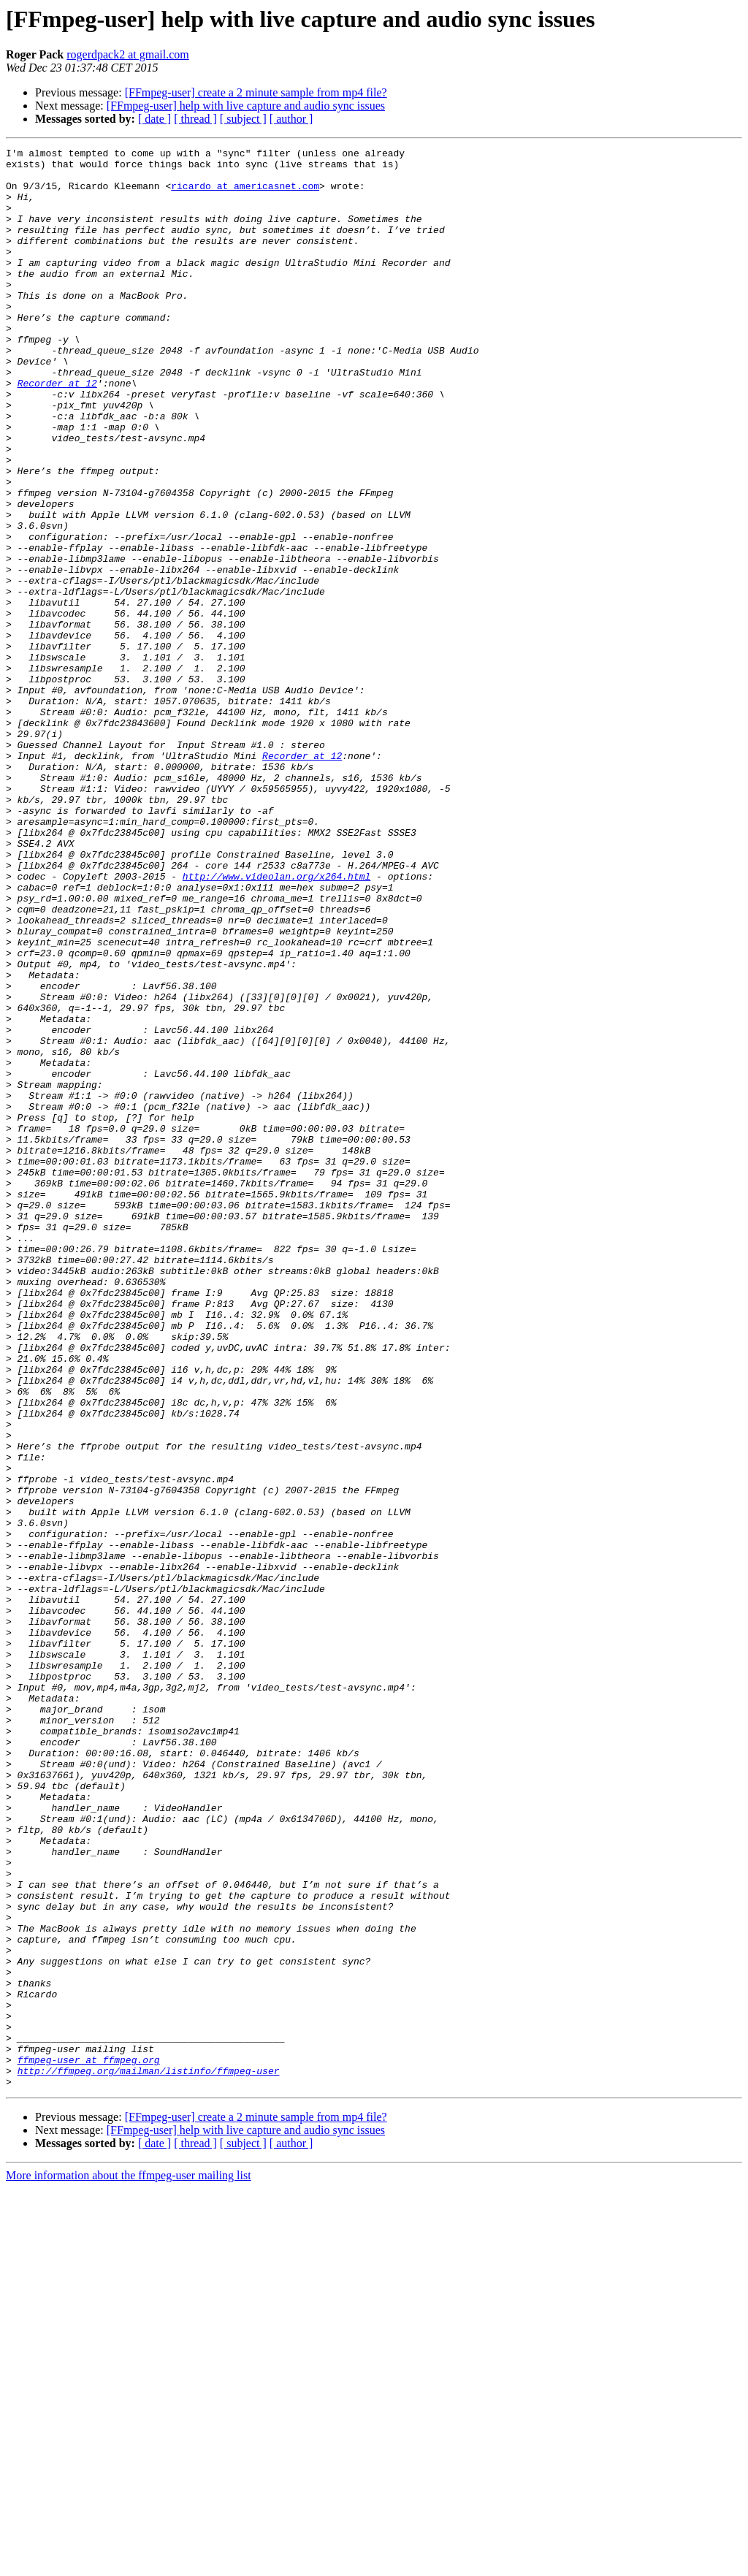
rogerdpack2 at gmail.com (127, 54)
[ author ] (291, 119)
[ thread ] (195, 119)
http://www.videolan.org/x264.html (276, 1022)
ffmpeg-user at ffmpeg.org (89, 2443)
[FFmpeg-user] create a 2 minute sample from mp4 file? (256, 92)
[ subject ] (243, 119)
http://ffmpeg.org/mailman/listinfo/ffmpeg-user (149, 2456)
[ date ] (154, 119)
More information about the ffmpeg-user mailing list (128, 2563)
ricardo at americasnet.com (245, 194)
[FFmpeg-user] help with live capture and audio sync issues (246, 105)
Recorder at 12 (57, 431)
